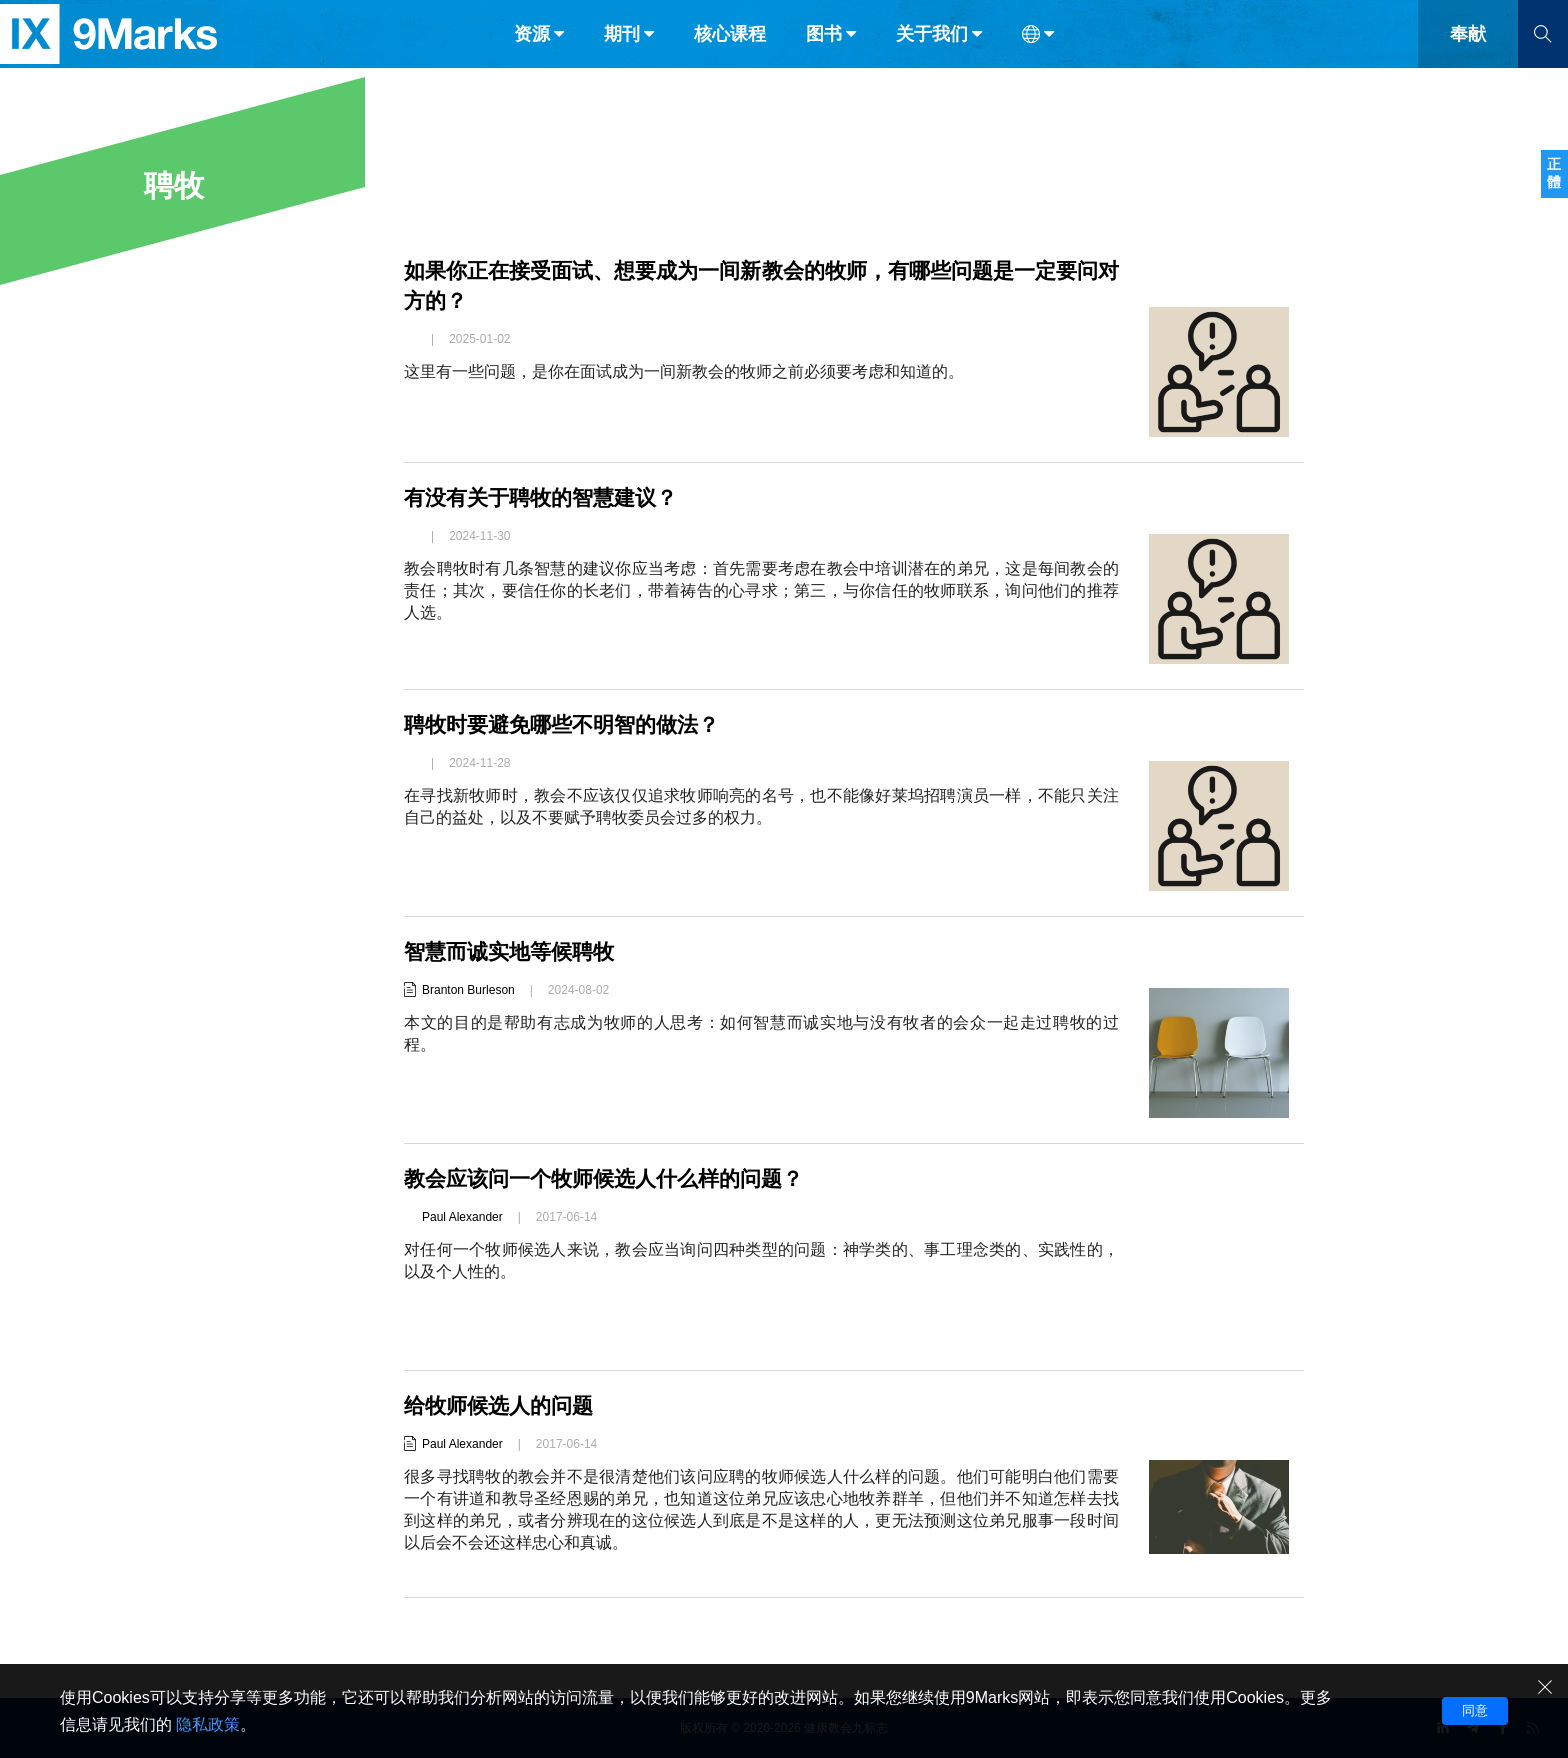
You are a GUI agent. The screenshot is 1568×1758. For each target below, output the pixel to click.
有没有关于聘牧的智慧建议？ (547, 497)
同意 (1475, 1710)
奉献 (1468, 58)
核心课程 (730, 58)
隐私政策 (208, 1724)
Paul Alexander (462, 1217)
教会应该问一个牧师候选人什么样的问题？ (613, 1178)
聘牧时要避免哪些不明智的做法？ (569, 724)
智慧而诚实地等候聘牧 (514, 951)
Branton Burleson (468, 990)
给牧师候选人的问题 (503, 1405)
